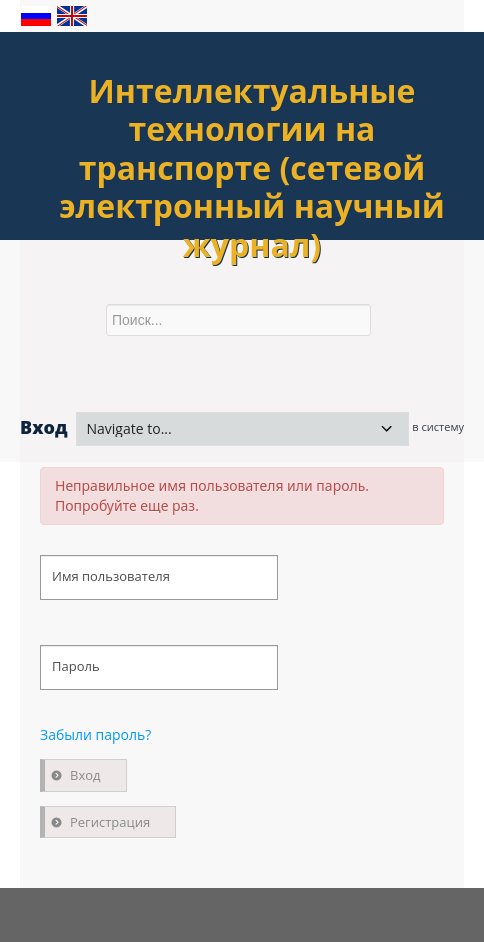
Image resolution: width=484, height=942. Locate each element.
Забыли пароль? (95, 734)
